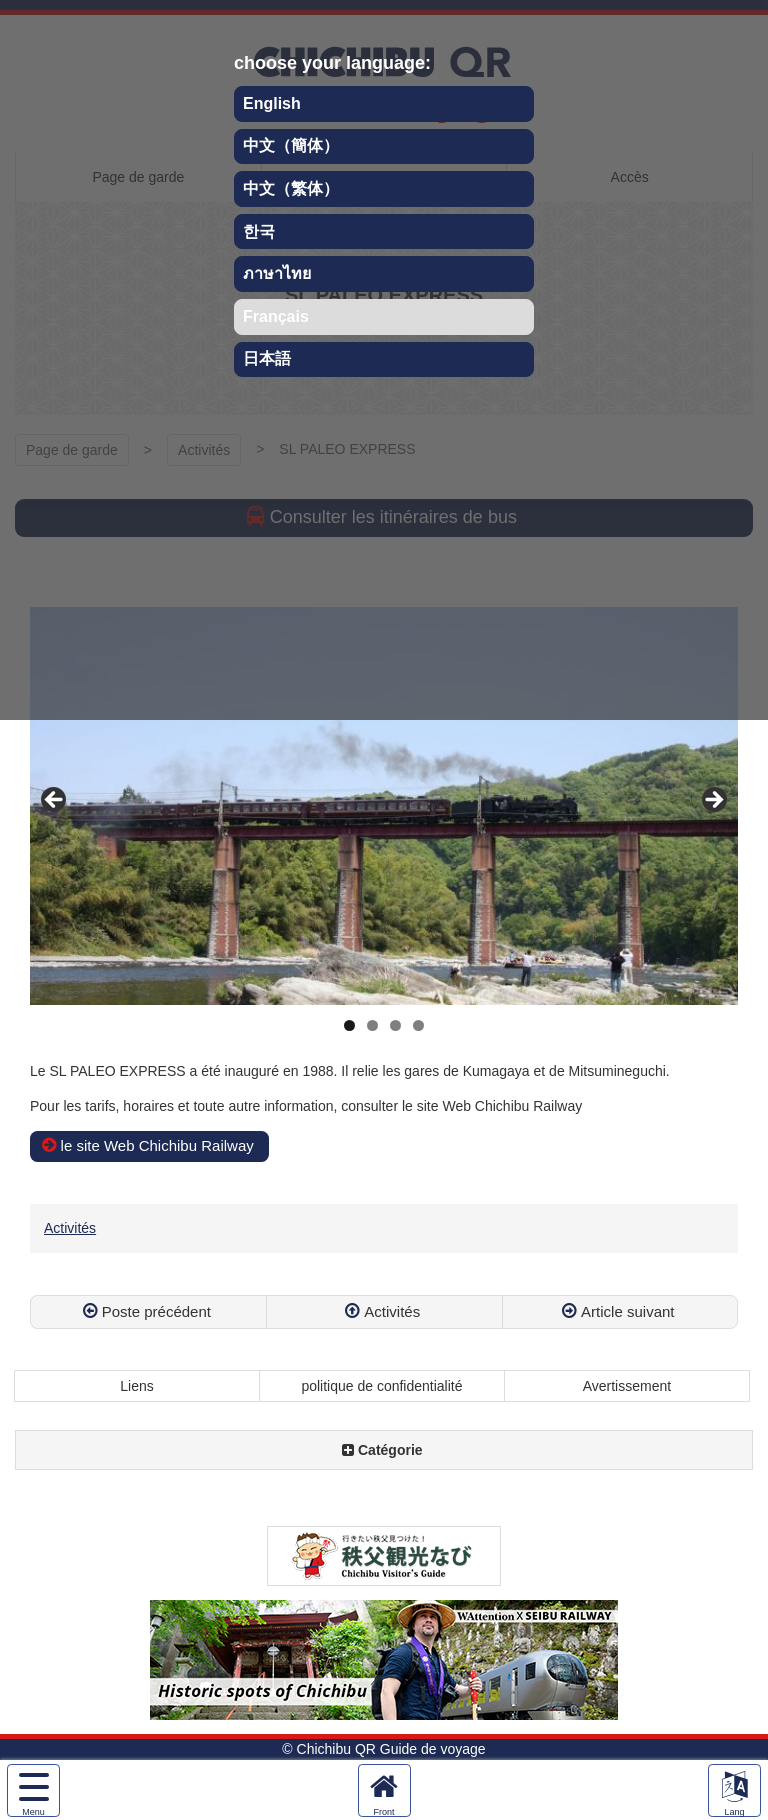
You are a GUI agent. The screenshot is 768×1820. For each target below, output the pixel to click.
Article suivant (627, 1311)
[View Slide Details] (384, 806)
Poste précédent (156, 1311)
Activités (70, 1228)
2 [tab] (372, 1025)
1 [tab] (349, 1025)
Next (713, 801)
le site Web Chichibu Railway (157, 1145)
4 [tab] (418, 1025)
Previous (55, 801)
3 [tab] (395, 1025)
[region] (384, 806)
